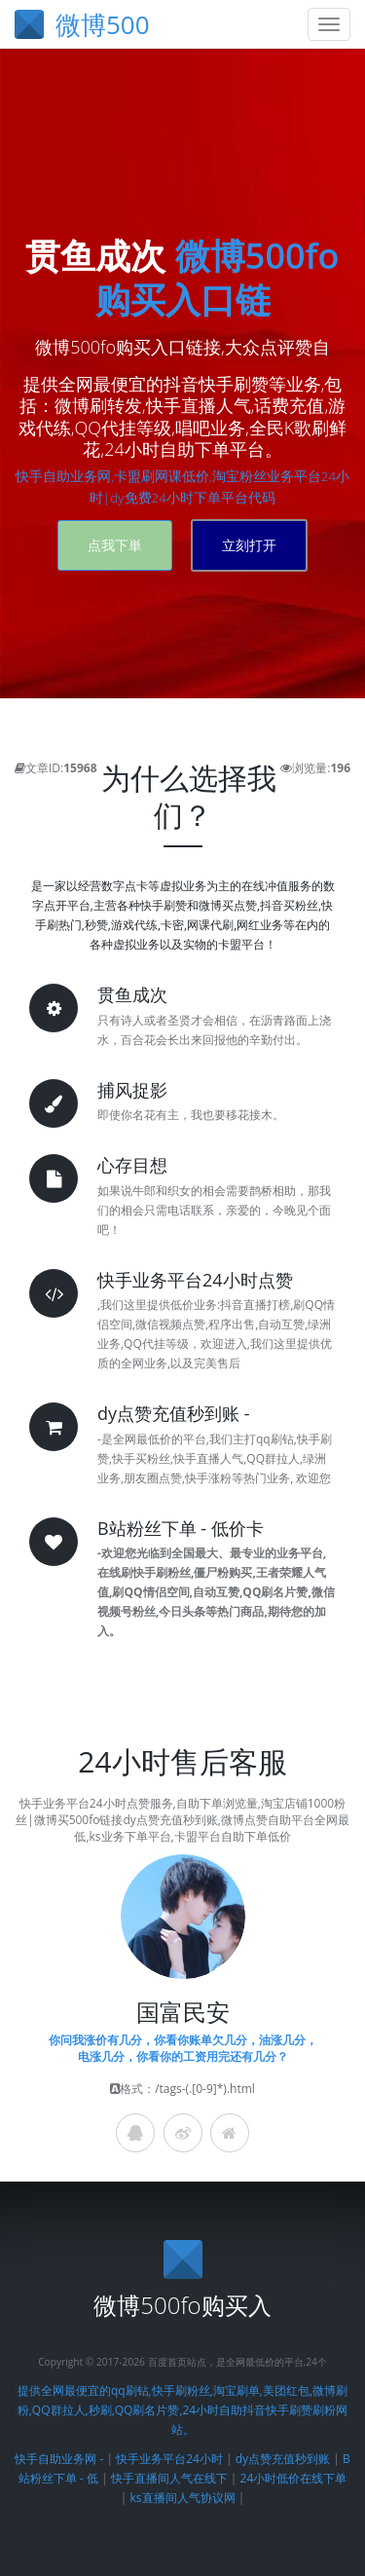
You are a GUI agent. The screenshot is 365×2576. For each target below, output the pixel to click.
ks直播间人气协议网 (182, 2497)
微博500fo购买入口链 (217, 277)
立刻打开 (249, 545)
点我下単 (115, 545)
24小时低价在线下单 (293, 2478)
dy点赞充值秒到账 (284, 2458)
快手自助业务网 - (60, 2458)
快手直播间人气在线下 (169, 2478)
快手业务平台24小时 (169, 2458)
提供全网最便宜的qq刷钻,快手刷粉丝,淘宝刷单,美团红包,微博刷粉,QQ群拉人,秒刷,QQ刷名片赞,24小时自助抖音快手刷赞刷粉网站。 (182, 2410)
